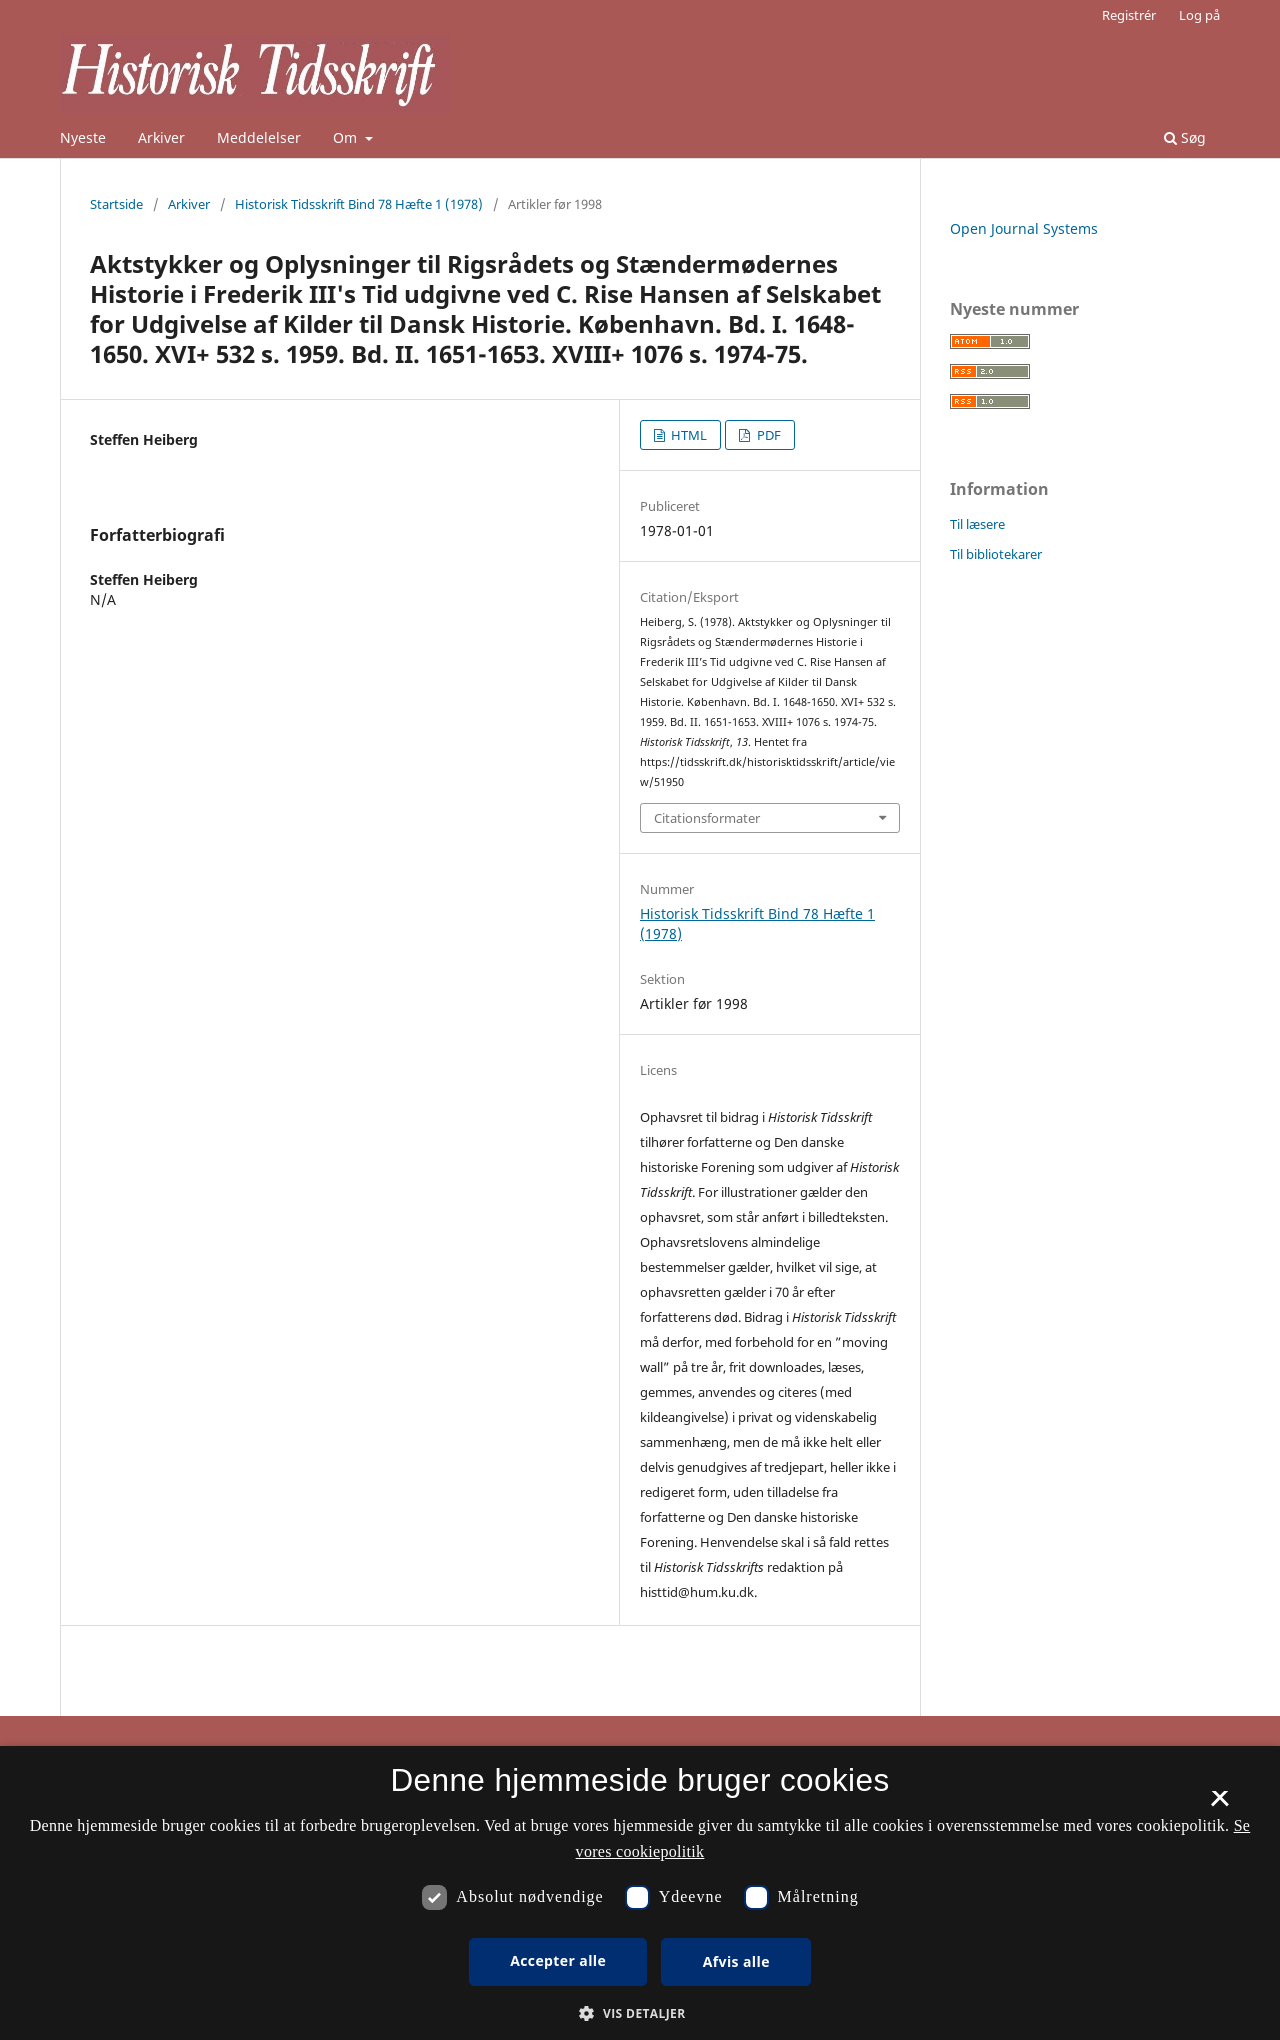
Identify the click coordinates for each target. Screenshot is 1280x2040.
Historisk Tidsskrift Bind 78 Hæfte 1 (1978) (359, 204)
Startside (116, 204)
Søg (1185, 137)
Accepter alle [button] (558, 1960)
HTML (687, 435)
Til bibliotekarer (996, 554)
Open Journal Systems (1024, 228)
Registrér (1129, 15)
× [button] (1219, 1805)
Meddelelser (259, 137)
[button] (639, 2013)
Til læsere (977, 524)
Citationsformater (707, 818)
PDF (767, 435)
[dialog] (640, 1893)
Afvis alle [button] (736, 1961)
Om (347, 137)
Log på (1199, 15)
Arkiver (161, 137)
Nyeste (83, 137)
